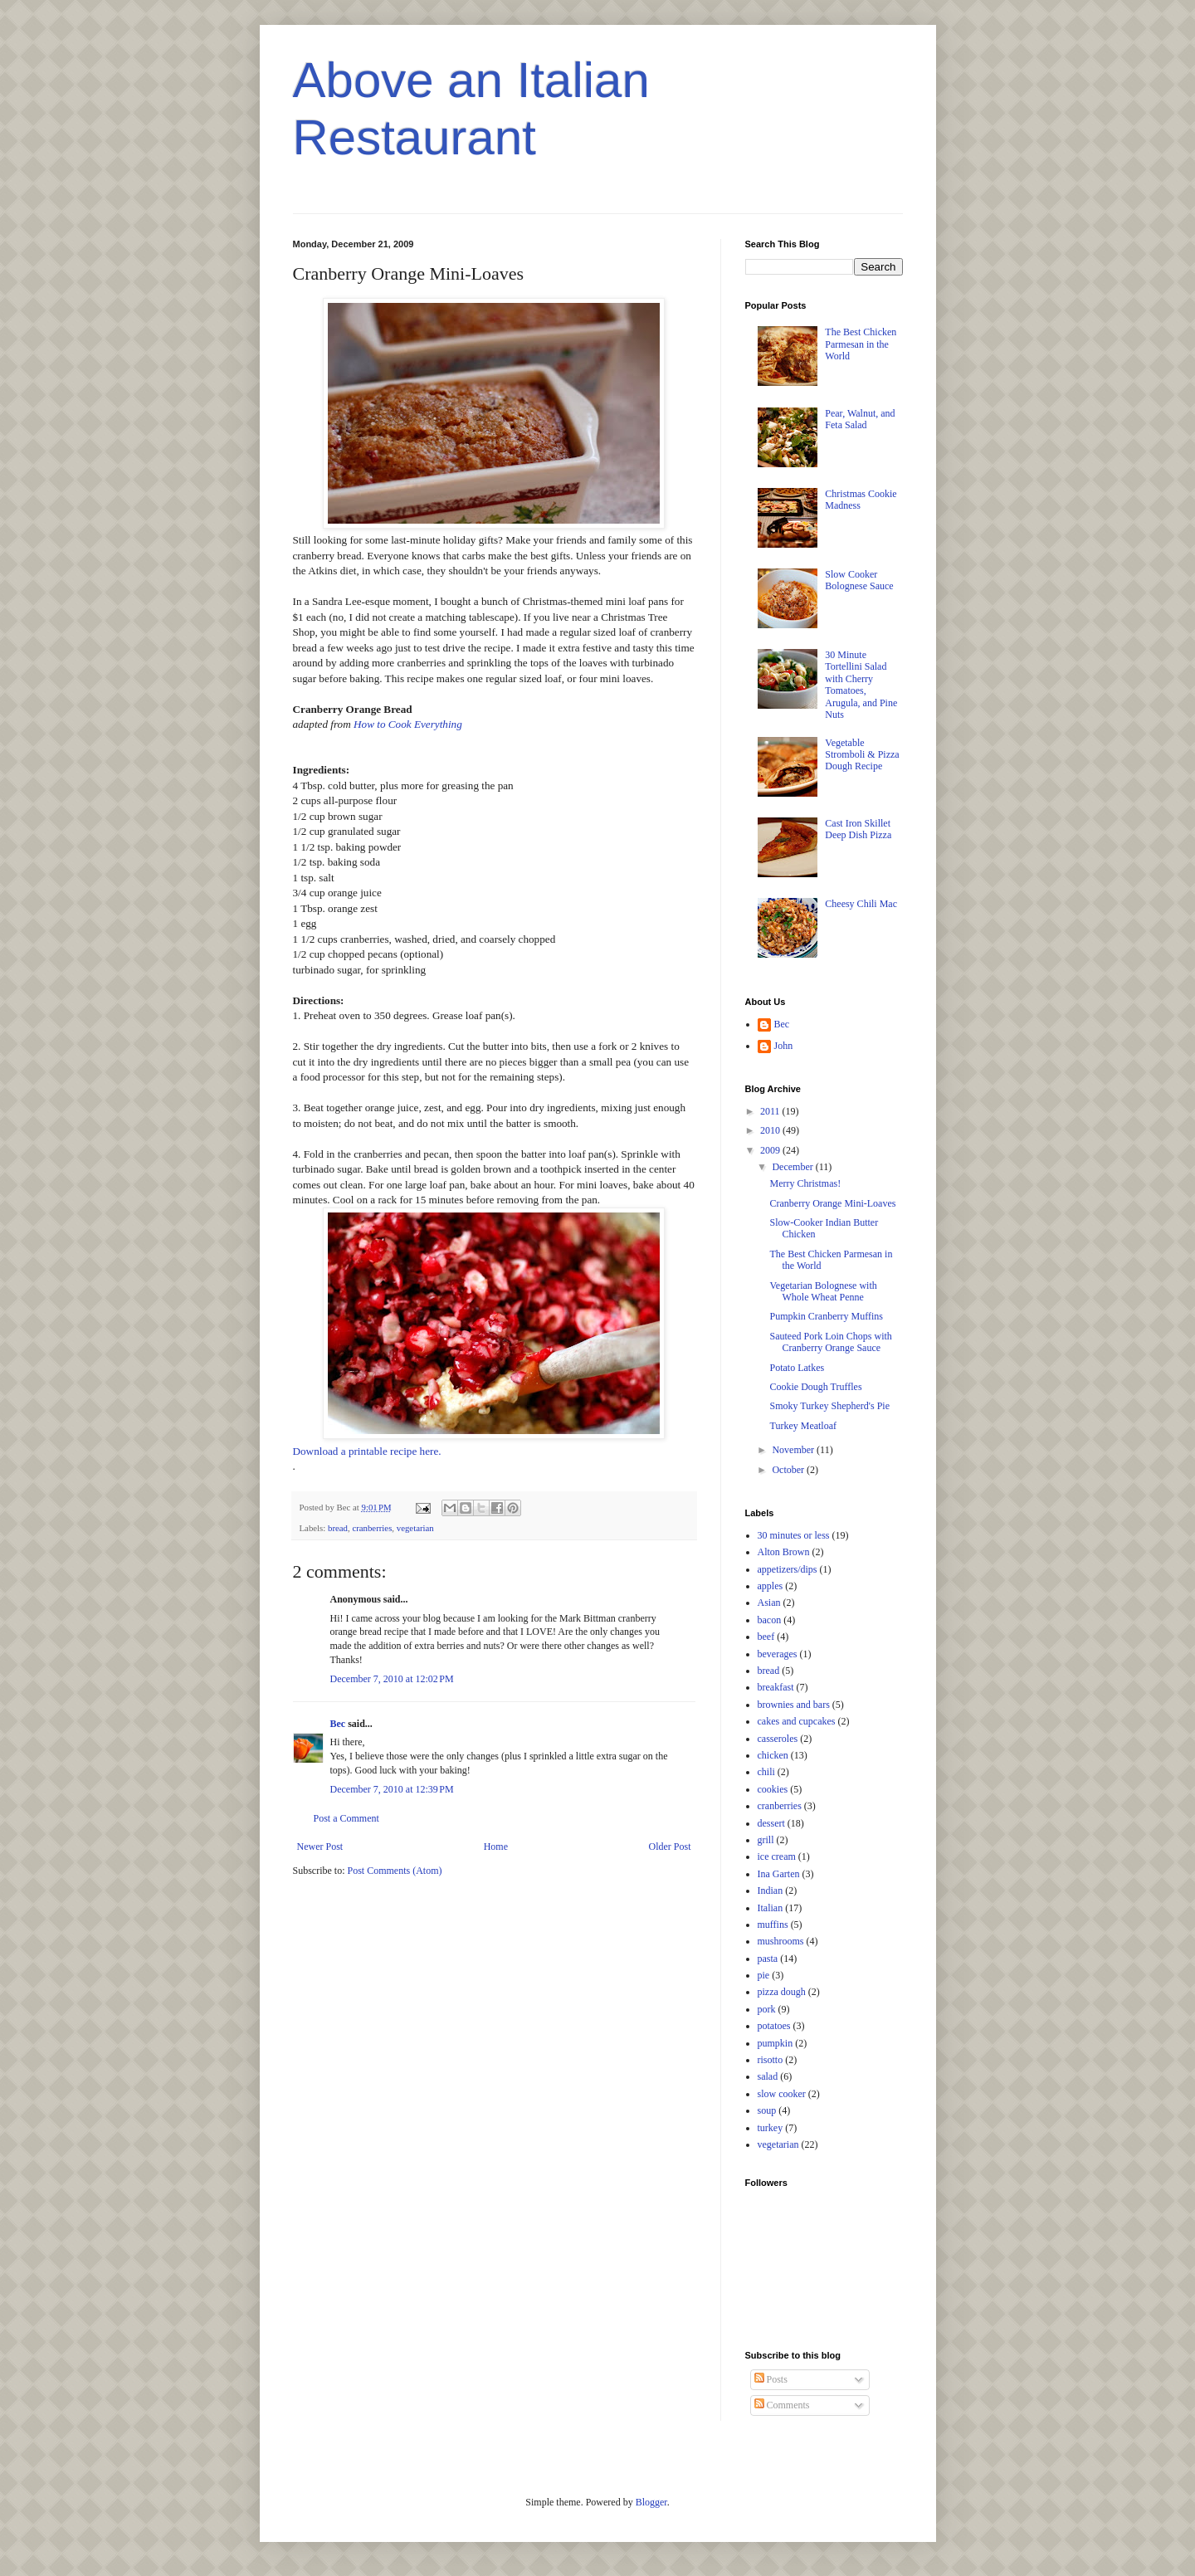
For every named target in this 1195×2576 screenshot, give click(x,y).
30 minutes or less (794, 1535)
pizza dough (782, 1992)
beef (766, 1636)
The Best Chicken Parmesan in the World (860, 344)
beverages (777, 1654)
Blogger (651, 2502)
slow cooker (782, 2094)
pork (767, 2009)
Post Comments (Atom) (395, 1870)
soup (767, 2110)
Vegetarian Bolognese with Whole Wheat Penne (822, 1291)
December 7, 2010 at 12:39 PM (392, 1789)
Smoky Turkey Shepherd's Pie (829, 1406)
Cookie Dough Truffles (815, 1387)
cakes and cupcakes (797, 1721)
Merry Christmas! (805, 1183)
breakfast (776, 1687)
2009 (771, 1150)
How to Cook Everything (408, 724)
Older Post (670, 1846)
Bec (338, 1724)
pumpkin (775, 2043)
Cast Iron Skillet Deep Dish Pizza (858, 829)
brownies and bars (794, 1704)
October (789, 1470)
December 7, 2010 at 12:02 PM (392, 1679)
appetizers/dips (787, 1569)
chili (766, 1772)
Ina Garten (779, 1874)
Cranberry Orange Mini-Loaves (832, 1203)
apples (770, 1586)
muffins (773, 1924)
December (793, 1167)
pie (764, 1975)
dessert (771, 1823)
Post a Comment (346, 1818)
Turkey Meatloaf (802, 1426)
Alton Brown (784, 1552)
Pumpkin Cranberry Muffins (825, 1316)
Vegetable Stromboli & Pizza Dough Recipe (862, 755)
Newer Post (320, 1846)
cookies (773, 1789)
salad (768, 2076)
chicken (773, 1755)
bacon (770, 1620)
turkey (770, 2128)
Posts (771, 2379)
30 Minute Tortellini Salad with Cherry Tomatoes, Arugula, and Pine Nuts (861, 684)
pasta (768, 1958)
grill (766, 1840)
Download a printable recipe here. (367, 1451)
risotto (770, 2060)
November (794, 1450)
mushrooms (781, 1941)
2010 (771, 1130)
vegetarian (415, 1528)
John (783, 1045)
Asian (769, 1602)
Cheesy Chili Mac (861, 904)
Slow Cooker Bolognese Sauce (859, 580)
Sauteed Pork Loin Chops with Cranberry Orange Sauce (830, 1342)
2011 (771, 1111)
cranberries (372, 1528)
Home (496, 1846)
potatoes (774, 2026)
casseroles (778, 1738)
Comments (782, 2405)
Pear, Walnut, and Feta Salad (860, 419)
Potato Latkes (796, 1367)
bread (338, 1528)
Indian (770, 1890)
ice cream (777, 1856)
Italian (770, 1908)
